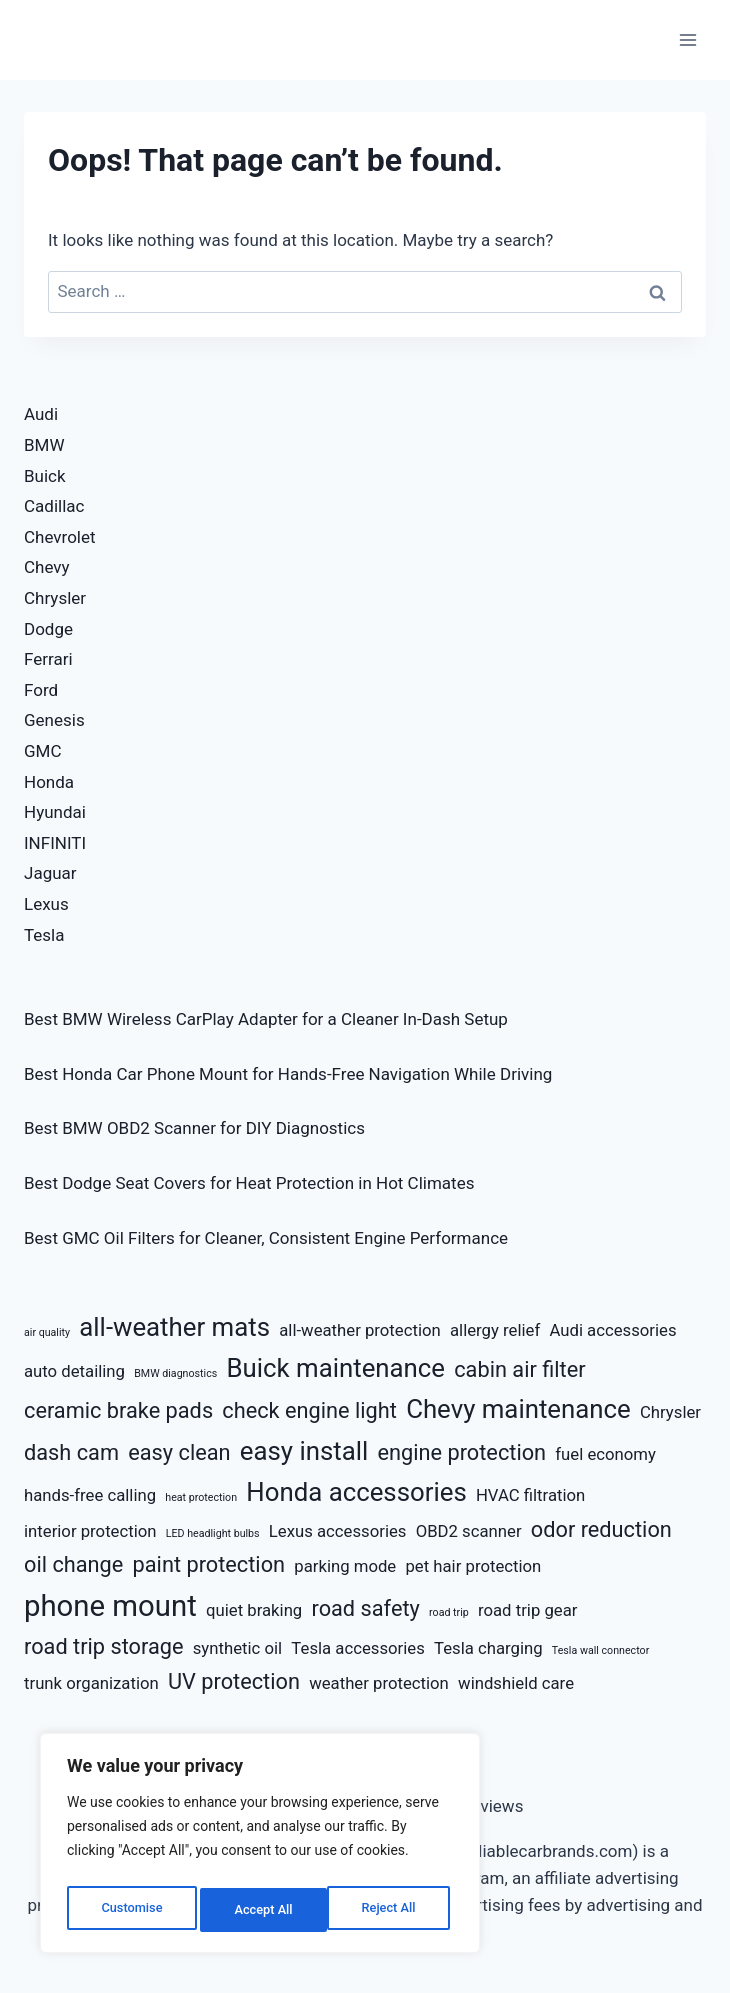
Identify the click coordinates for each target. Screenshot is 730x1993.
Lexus (46, 904)
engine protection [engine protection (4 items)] (461, 1452)
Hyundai (55, 812)
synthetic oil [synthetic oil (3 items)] (237, 1648)
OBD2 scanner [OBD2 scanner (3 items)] (469, 1531)
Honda (49, 782)
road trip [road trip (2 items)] (449, 1612)
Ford (41, 690)
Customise (130, 1910)
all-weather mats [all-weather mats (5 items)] (174, 1327)
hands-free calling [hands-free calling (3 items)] (90, 1495)
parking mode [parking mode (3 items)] (345, 1566)
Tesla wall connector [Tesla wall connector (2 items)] (600, 1650)
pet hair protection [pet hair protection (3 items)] (473, 1566)
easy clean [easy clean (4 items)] (179, 1452)
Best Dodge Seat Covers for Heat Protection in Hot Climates (249, 1183)
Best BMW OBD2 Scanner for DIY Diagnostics (194, 1128)
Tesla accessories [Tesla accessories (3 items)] (357, 1648)
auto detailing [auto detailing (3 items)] (74, 1371)
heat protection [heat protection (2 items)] (201, 1497)
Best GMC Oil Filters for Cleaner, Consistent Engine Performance (266, 1238)
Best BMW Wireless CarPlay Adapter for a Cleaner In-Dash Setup (266, 1019)
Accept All (391, 1910)
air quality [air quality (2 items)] (47, 1332)
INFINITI (55, 843)
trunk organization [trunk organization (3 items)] (91, 1683)
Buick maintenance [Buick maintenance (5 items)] (335, 1368)
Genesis (54, 720)
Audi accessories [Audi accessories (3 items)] (612, 1330)
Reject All (261, 1910)
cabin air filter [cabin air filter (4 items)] (519, 1369)
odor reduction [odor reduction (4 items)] (601, 1529)
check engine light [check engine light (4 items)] (309, 1410)
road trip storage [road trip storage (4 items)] (104, 1646)
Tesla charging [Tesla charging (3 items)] (488, 1648)
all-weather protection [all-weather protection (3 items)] (360, 1330)
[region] (260, 1848)
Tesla (44, 935)
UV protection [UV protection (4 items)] (234, 1681)
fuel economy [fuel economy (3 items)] (605, 1454)
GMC (43, 751)
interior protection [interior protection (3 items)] (90, 1531)
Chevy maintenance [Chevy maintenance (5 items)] (518, 1409)
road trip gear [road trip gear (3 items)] (527, 1610)
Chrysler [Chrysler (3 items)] (670, 1412)
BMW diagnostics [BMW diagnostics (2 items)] (175, 1373)
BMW (44, 445)
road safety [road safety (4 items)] (365, 1608)
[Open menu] (687, 39)
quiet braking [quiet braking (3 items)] (254, 1610)
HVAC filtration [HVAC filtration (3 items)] (530, 1495)
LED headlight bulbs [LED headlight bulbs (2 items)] (213, 1533)
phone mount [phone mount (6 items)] (110, 1606)
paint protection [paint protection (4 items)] (209, 1564)
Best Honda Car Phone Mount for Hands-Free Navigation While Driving (288, 1074)
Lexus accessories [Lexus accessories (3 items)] (338, 1531)
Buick (45, 476)
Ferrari (48, 659)
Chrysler (55, 598)
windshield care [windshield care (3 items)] (516, 1683)
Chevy (47, 567)
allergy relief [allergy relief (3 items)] (495, 1330)
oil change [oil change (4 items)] (73, 1564)
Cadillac (54, 506)
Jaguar (50, 873)
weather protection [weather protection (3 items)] (379, 1683)
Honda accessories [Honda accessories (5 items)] (356, 1492)
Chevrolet (60, 537)
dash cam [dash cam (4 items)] (71, 1452)
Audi (41, 414)
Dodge (48, 629)
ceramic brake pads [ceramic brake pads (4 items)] (118, 1410)
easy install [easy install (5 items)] (304, 1451)
